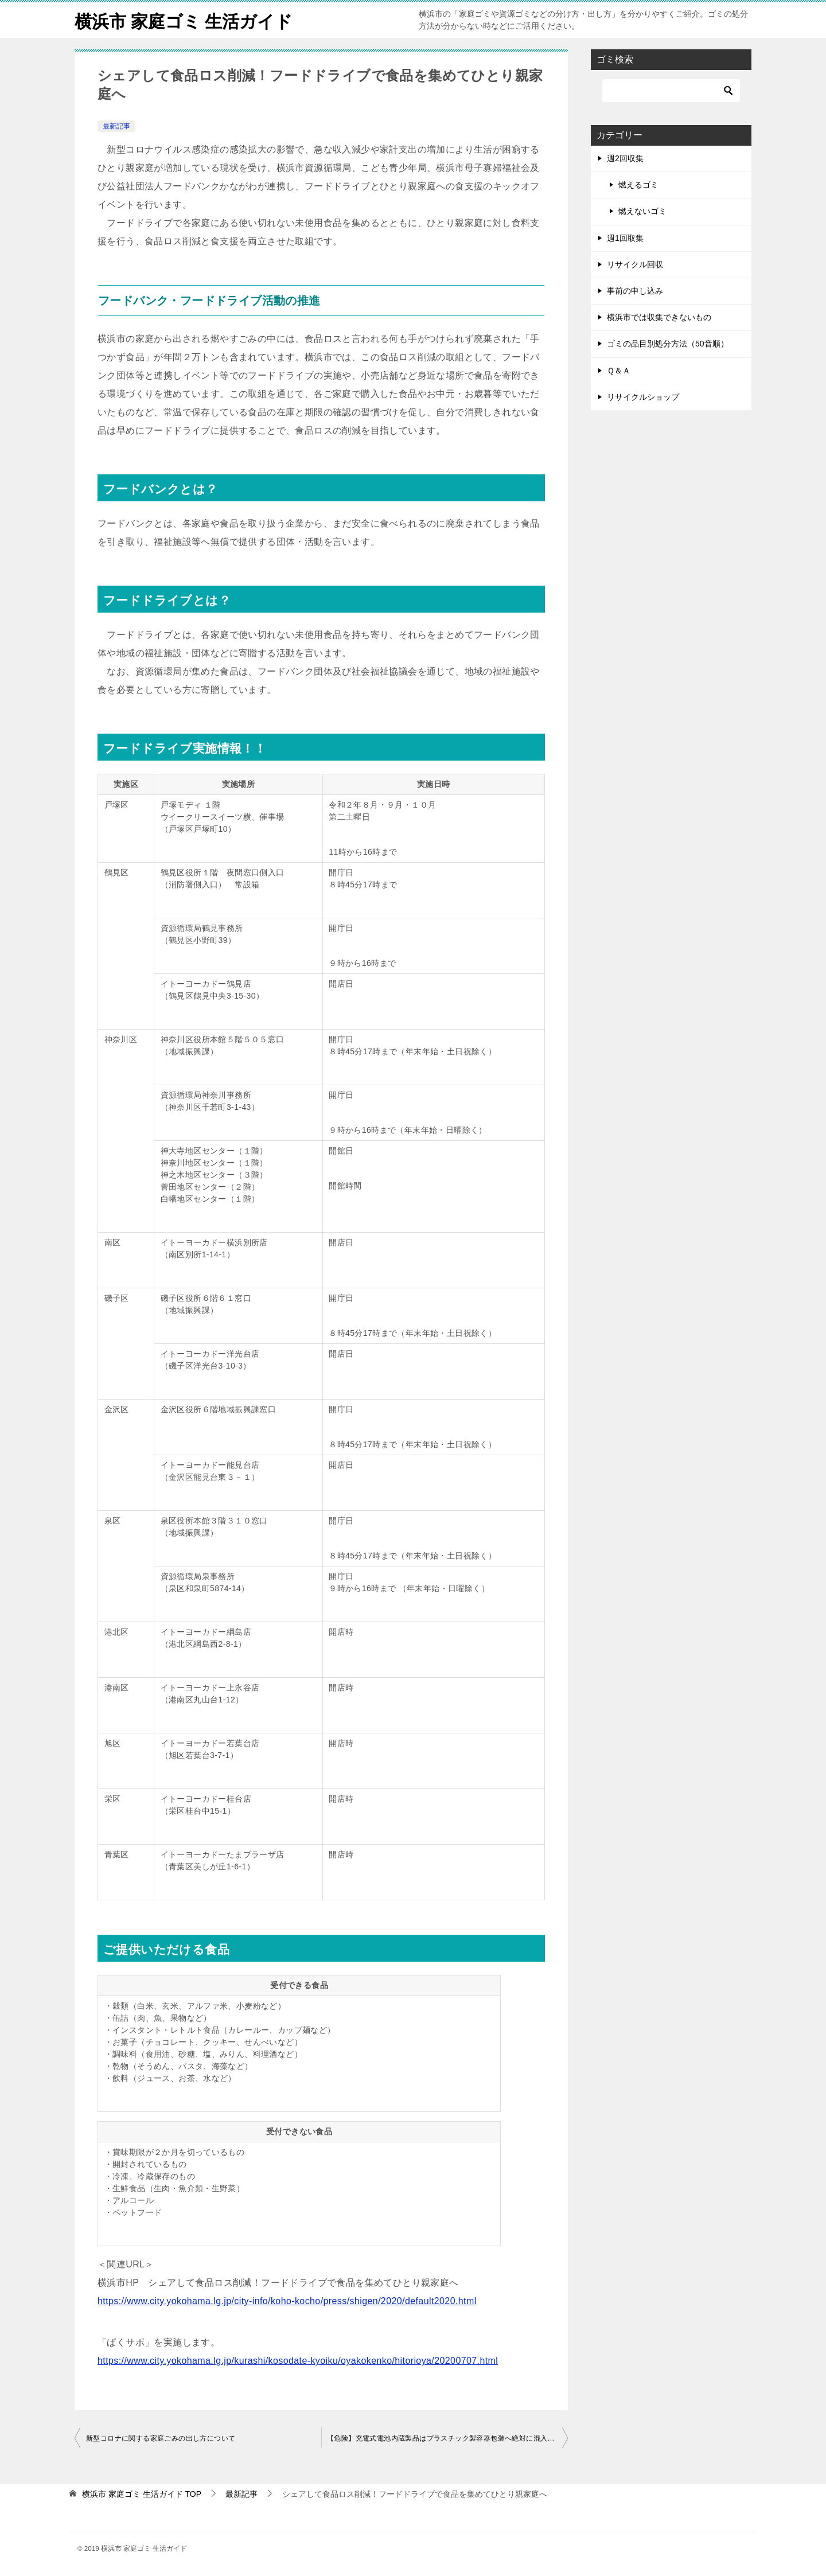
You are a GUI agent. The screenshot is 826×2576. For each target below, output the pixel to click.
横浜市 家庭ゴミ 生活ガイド (184, 20)
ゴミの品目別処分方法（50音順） (667, 343)
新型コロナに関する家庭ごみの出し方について (160, 2438)
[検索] (671, 90)
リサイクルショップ (643, 397)
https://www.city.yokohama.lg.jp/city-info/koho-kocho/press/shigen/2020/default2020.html (287, 2301)
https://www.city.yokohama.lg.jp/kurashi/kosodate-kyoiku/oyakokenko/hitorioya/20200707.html (298, 2360)
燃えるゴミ (638, 184)
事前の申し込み (635, 290)
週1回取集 (625, 238)
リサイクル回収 (635, 264)
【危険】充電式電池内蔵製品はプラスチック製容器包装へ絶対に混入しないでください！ (447, 2438)
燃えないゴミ (642, 211)
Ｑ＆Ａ (618, 370)
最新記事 (116, 126)
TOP (141, 2494)
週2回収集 (625, 158)
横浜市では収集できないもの (659, 317)
